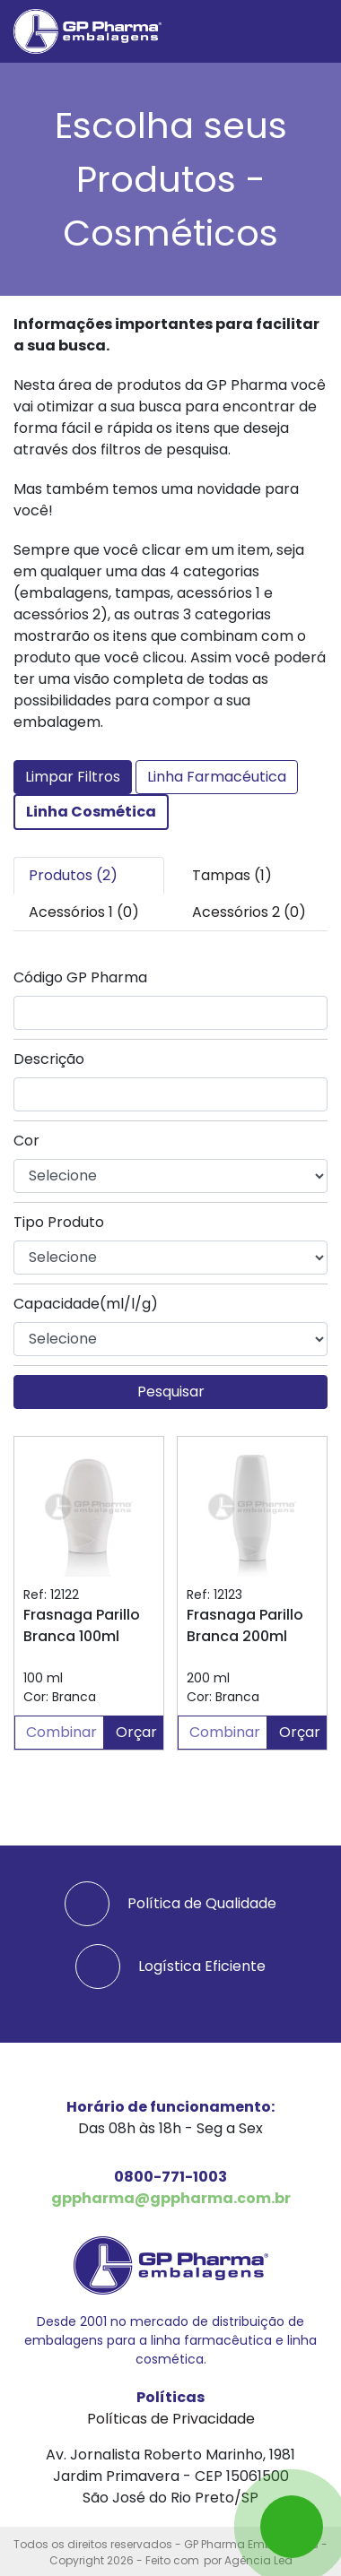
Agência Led (258, 2560)
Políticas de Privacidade (171, 2418)
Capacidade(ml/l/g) (85, 1303)
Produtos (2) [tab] (73, 875)
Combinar (61, 1732)
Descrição (48, 1059)
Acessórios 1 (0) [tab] (84, 912)
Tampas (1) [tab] (232, 875)
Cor (26, 1140)
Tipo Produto (58, 1222)
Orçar (136, 1732)
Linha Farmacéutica (216, 776)
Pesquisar (171, 1391)
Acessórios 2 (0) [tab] (249, 912)
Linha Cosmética (91, 811)
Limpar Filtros (72, 776)
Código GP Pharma (80, 977)
